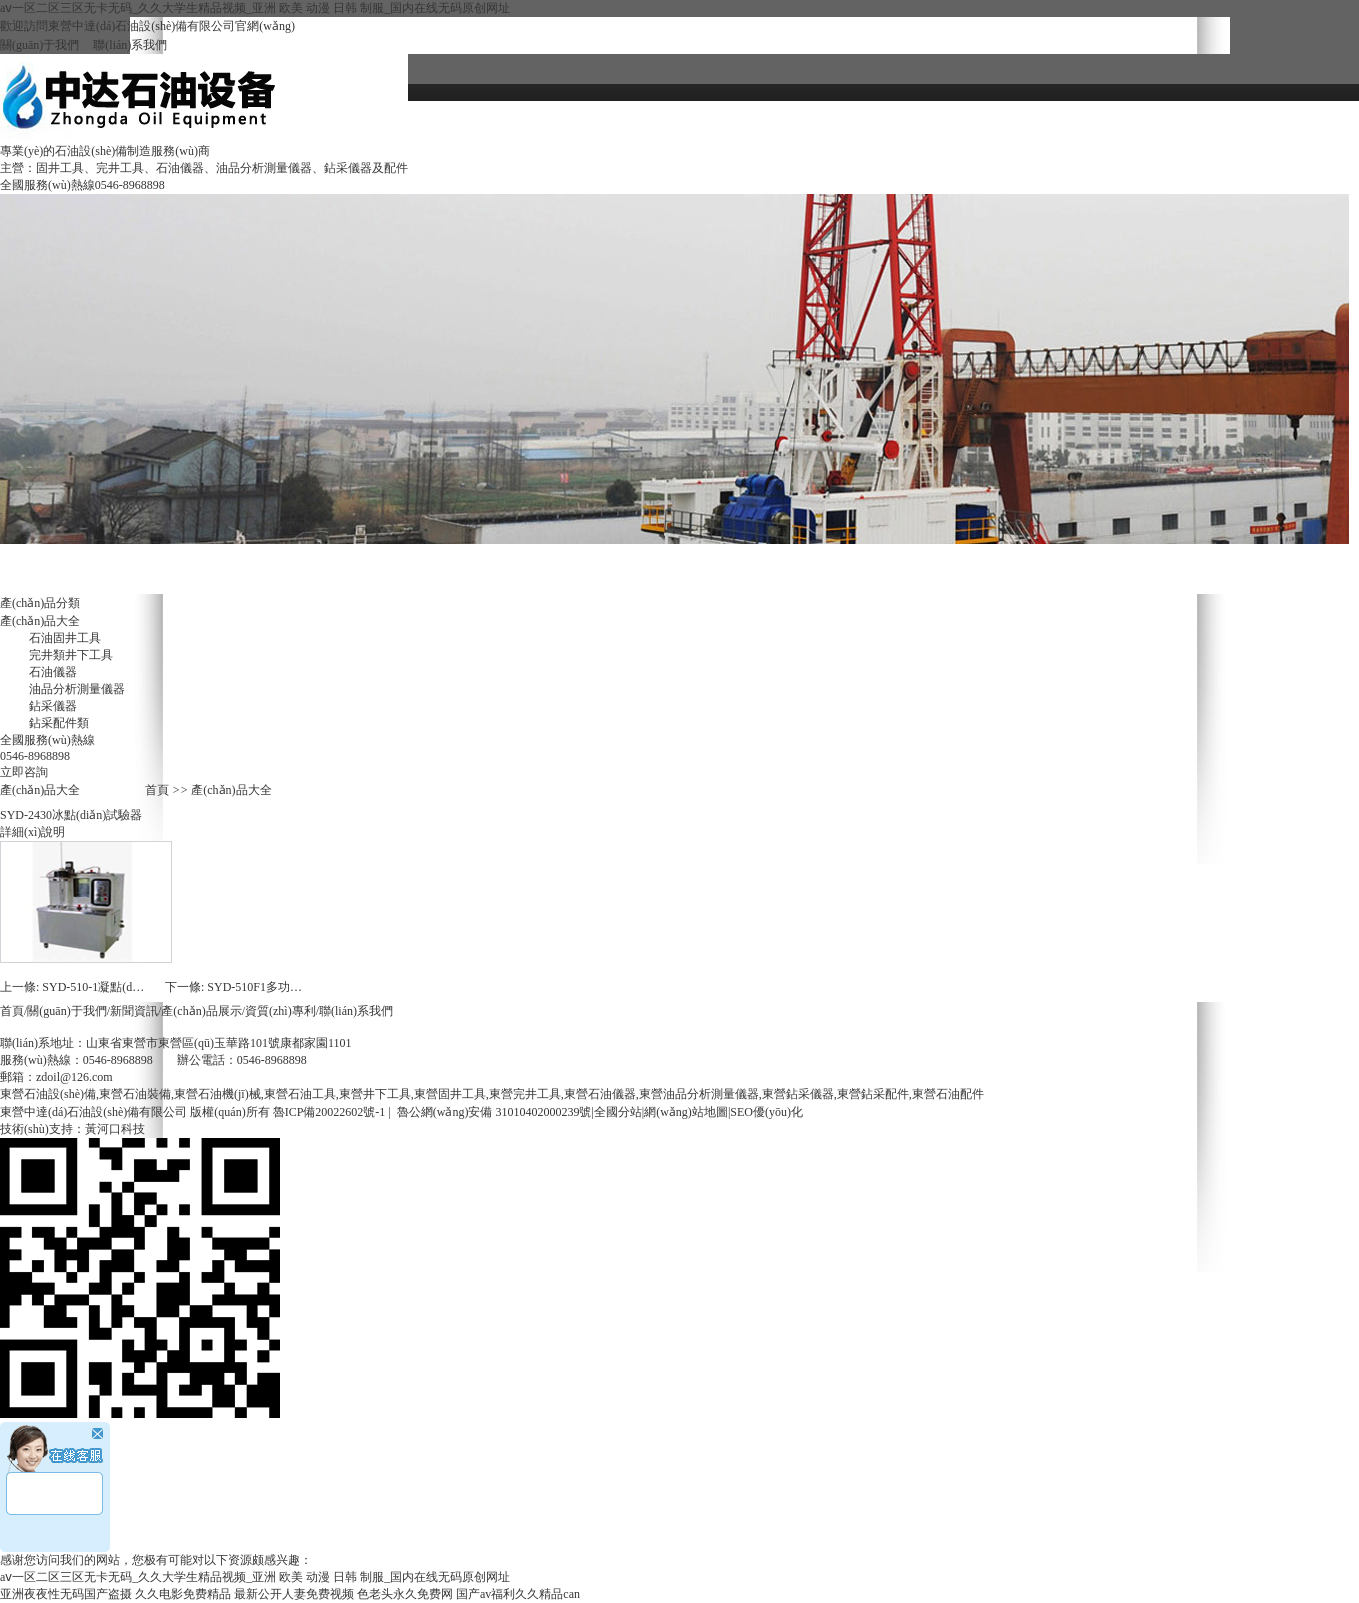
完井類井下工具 (71, 655)
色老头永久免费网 (405, 1594)
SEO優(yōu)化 (766, 1112)
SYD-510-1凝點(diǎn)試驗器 (115, 987)
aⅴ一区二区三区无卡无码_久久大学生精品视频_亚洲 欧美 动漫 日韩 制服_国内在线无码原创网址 (255, 8)
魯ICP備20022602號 (324, 1112)
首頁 (157, 790)
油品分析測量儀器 (77, 689)
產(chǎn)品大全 (1155, 120)
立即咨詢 (24, 772)
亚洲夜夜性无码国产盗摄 (66, 1594)
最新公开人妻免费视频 (294, 1594)
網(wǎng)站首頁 (490, 120)
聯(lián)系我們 (123, 45)
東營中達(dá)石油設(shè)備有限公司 (93, 1112)
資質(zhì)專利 (823, 120)
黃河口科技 (115, 1129)
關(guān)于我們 (39, 45)
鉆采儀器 (53, 706)
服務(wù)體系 (657, 159)
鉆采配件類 (59, 723)
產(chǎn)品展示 (201, 1011)
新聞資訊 (989, 120)
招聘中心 (491, 159)
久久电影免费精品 (183, 1594)
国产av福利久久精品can (518, 1594)
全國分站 (618, 1112)
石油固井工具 (65, 638)
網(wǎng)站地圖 (686, 1112)
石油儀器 (53, 672)
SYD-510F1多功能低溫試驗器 (284, 987)
